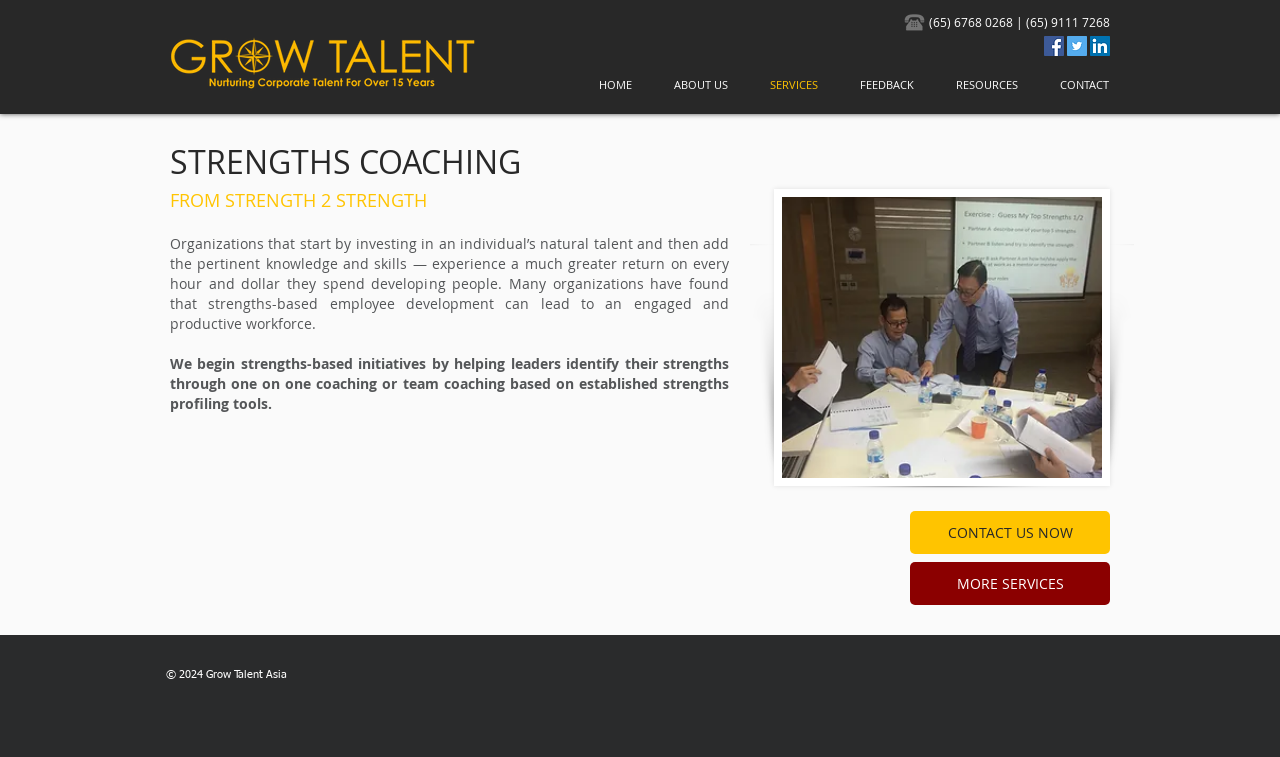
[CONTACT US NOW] (1010, 532)
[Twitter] (1077, 46)
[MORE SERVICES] (1010, 583)
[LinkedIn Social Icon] (1100, 46)
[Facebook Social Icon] (1054, 46)
